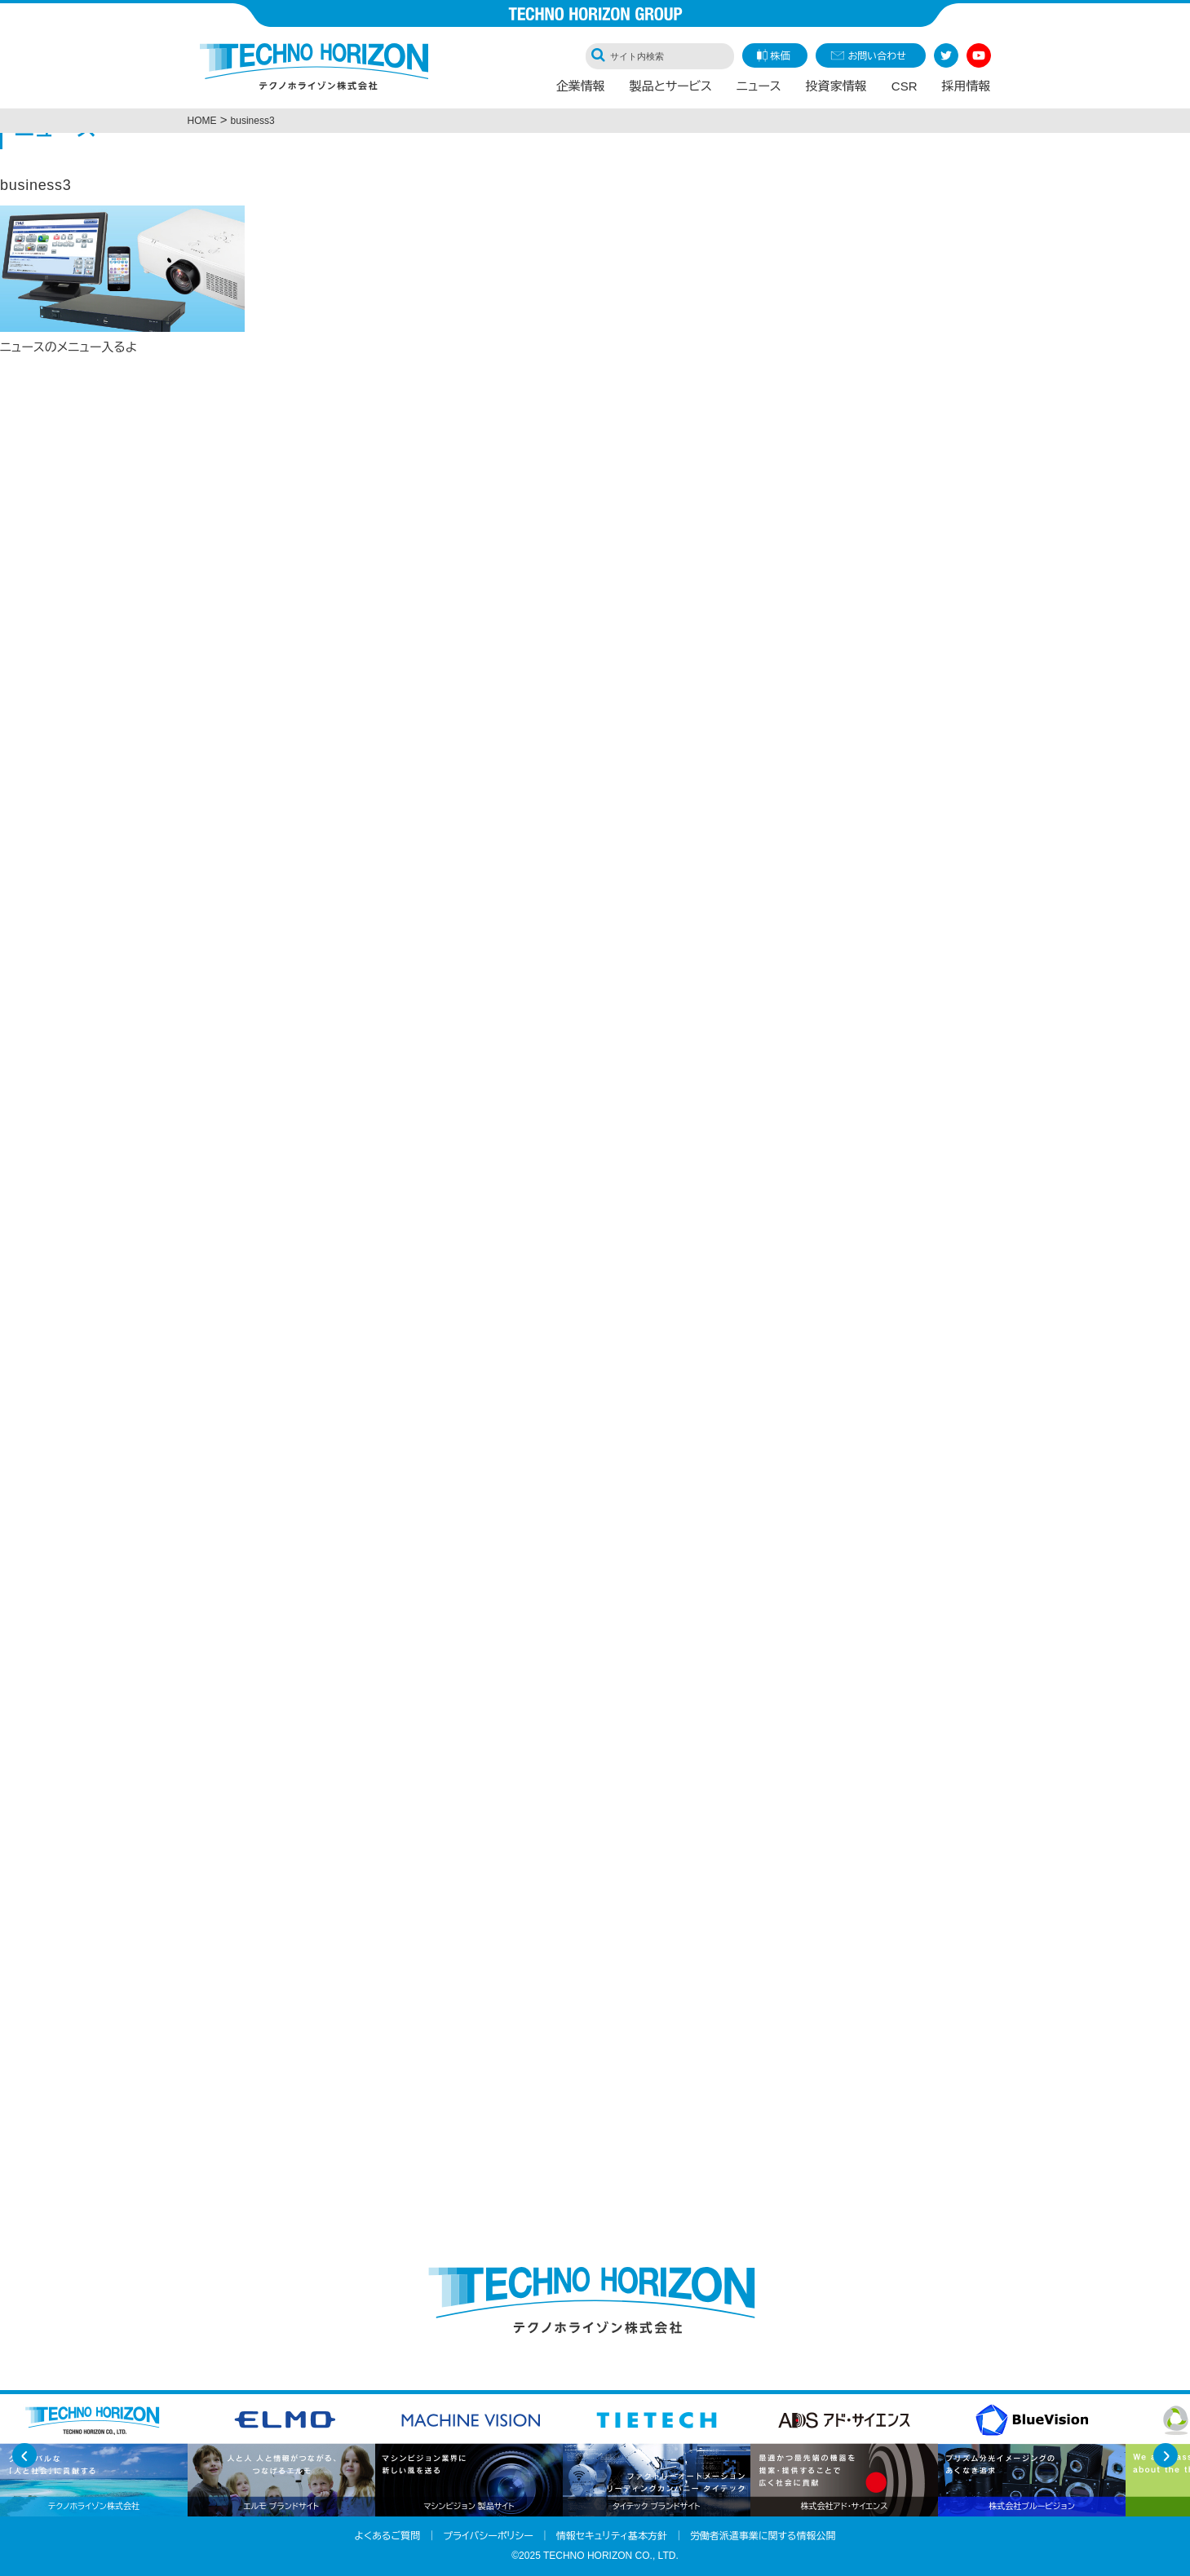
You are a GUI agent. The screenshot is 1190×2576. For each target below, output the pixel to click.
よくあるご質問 (388, 2536)
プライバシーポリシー (488, 2536)
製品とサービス (671, 86)
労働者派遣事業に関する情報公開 (763, 2536)
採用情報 (966, 86)
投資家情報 (836, 86)
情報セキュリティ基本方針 (611, 2536)
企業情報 (580, 86)
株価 (780, 56)
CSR (904, 86)
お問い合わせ (877, 56)
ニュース (759, 86)
